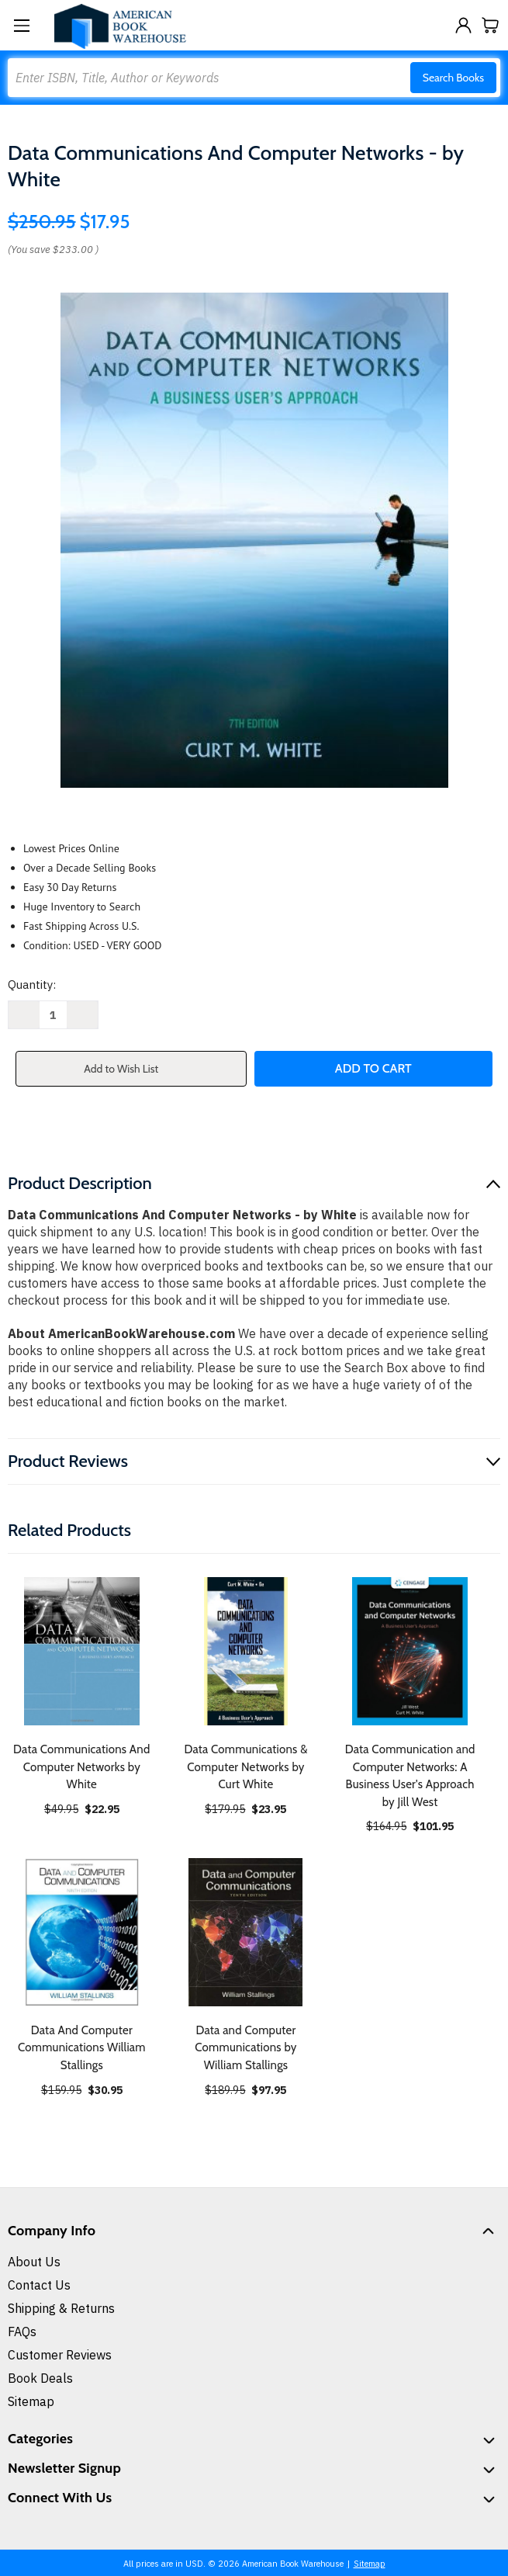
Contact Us (39, 2285)
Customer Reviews (60, 2355)
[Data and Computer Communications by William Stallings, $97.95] (246, 1932)
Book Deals (40, 2378)
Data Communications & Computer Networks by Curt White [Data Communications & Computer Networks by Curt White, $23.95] (245, 1766)
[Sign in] (463, 25)
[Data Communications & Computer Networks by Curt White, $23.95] (246, 1651)
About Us (34, 2261)
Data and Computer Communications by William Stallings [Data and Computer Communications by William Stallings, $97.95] (245, 2047)
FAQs (22, 2331)
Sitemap (31, 2401)
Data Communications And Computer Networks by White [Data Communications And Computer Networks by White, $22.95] (81, 1766)
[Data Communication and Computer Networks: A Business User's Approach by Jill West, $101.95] (410, 1651)
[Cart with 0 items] (490, 25)
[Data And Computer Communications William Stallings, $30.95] (82, 1932)
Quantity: (32, 984)
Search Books (453, 78)
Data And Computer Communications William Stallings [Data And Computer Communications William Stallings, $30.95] (82, 2047)
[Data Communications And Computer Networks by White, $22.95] (82, 1651)
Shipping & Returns (61, 2308)
